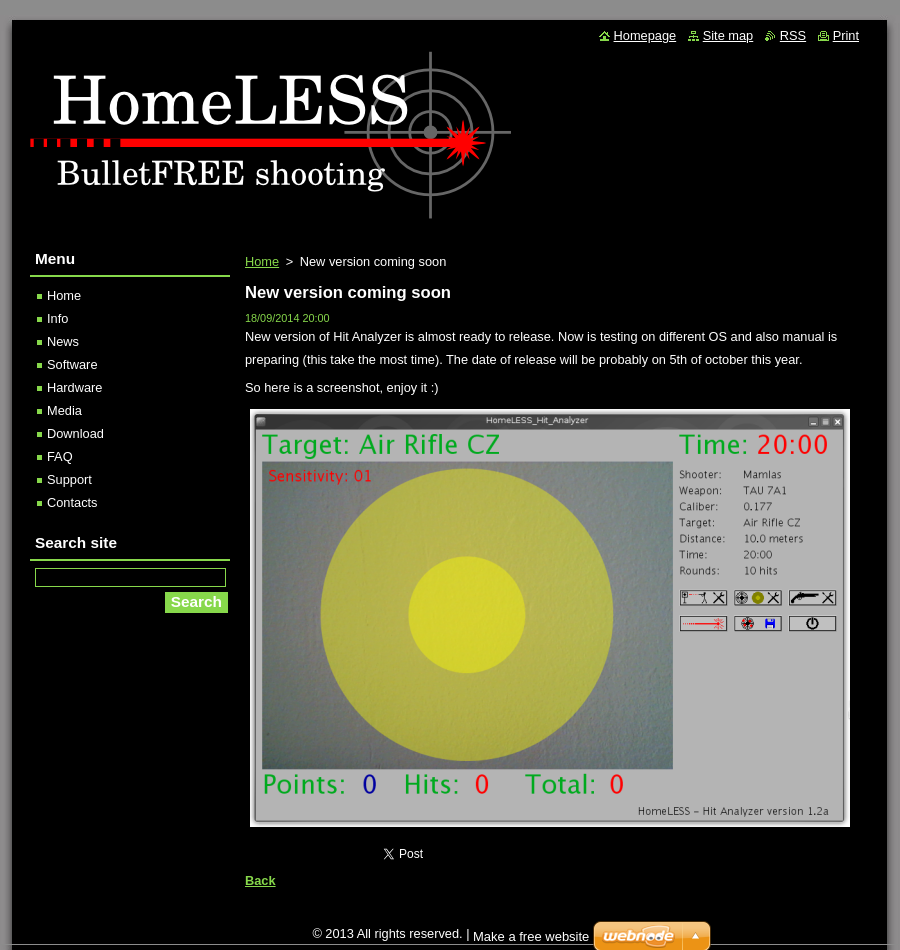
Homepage (645, 35)
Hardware (74, 387)
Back (260, 880)
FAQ (60, 456)
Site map (728, 35)
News (63, 341)
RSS (793, 35)
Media (64, 410)
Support (69, 479)
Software (72, 364)
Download (75, 433)
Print (846, 35)
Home (262, 261)
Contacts (72, 502)
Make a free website (531, 936)
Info (57, 318)
